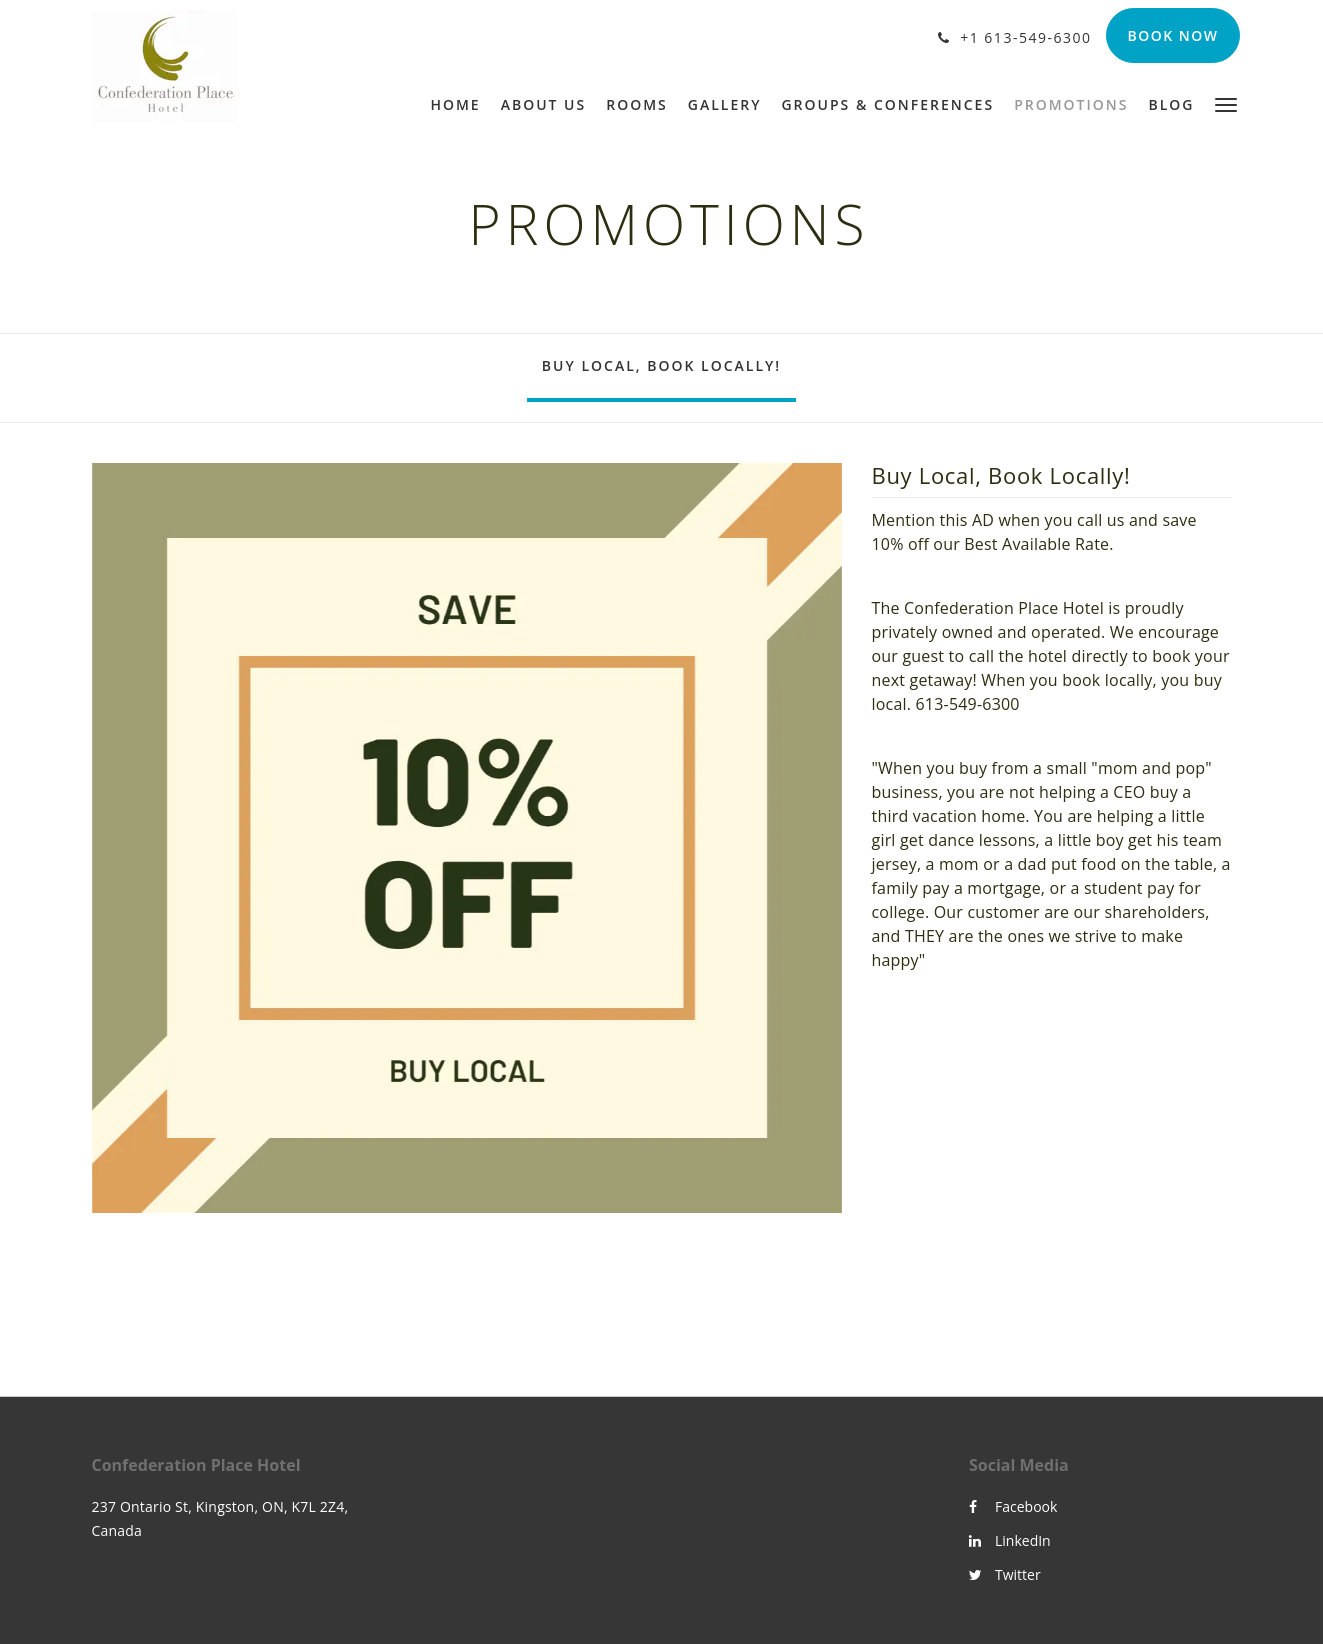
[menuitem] (460, 105)
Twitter (1005, 1574)
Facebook (1013, 1506)
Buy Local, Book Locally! (661, 365)
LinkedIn (1010, 1540)
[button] (1226, 103)
